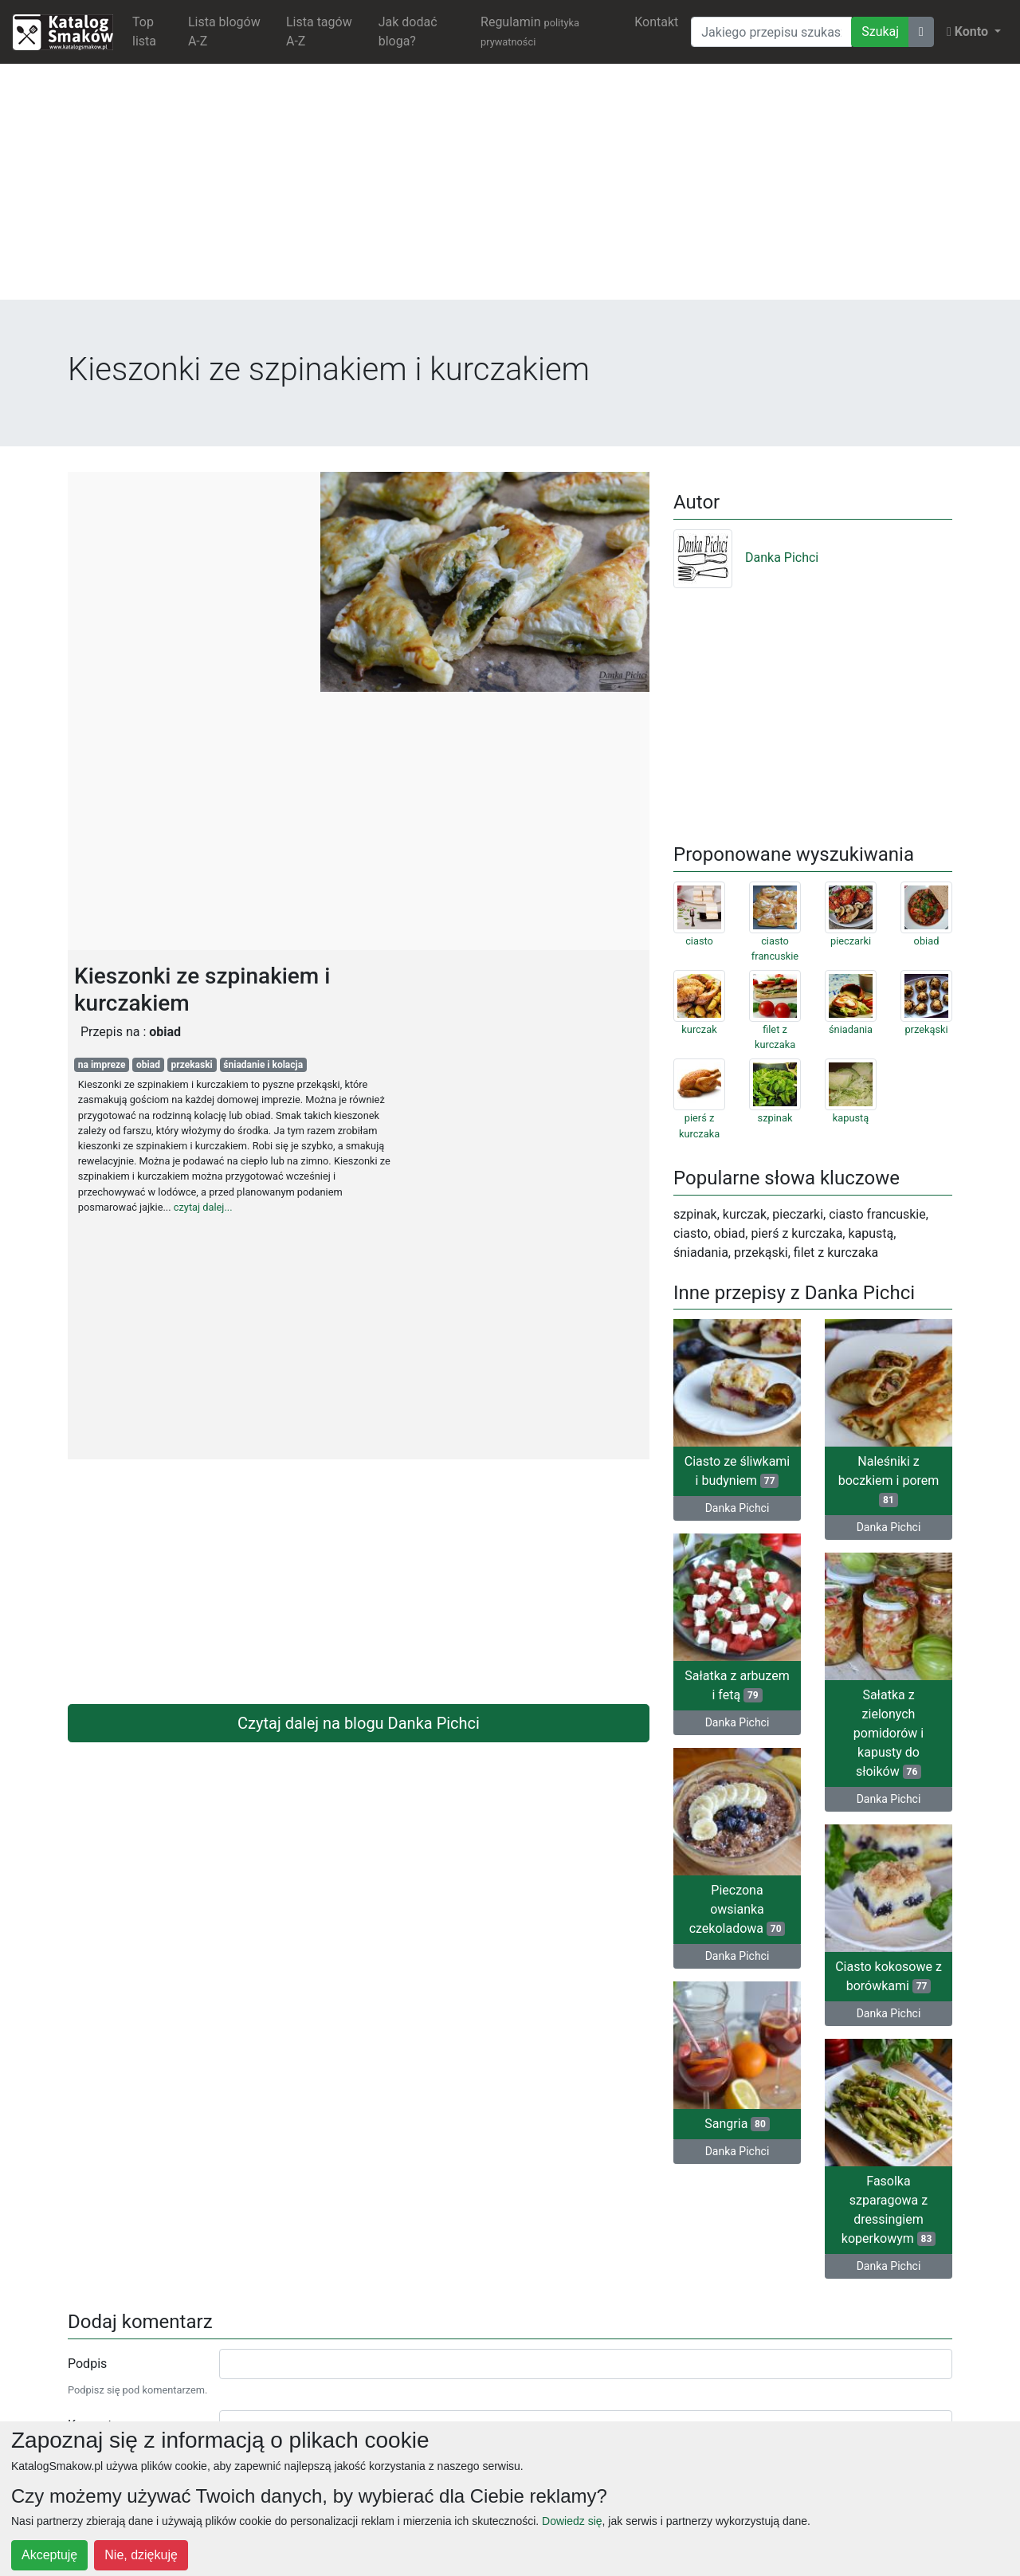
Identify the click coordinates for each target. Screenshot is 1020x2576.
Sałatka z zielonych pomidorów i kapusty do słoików (888, 1733)
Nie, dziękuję (141, 2555)
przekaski (192, 1064)
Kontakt (656, 21)
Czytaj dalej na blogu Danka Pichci (358, 1723)
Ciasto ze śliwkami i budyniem (737, 1471)
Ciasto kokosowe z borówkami (888, 1976)
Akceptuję (49, 2555)
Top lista (144, 31)
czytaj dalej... (203, 1207)
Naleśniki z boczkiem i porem (889, 1480)
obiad (148, 1064)
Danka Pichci (745, 557)
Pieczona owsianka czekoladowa (737, 1909)
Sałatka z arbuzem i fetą (737, 1685)
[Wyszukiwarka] (771, 32)
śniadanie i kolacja (263, 1064)
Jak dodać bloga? (408, 31)
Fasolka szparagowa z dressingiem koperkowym (889, 2210)
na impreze (102, 1064)
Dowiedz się (572, 2521)
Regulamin (530, 31)
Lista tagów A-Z (319, 31)
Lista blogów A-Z (224, 31)
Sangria (736, 2123)
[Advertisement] (510, 188)
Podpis (87, 2363)
